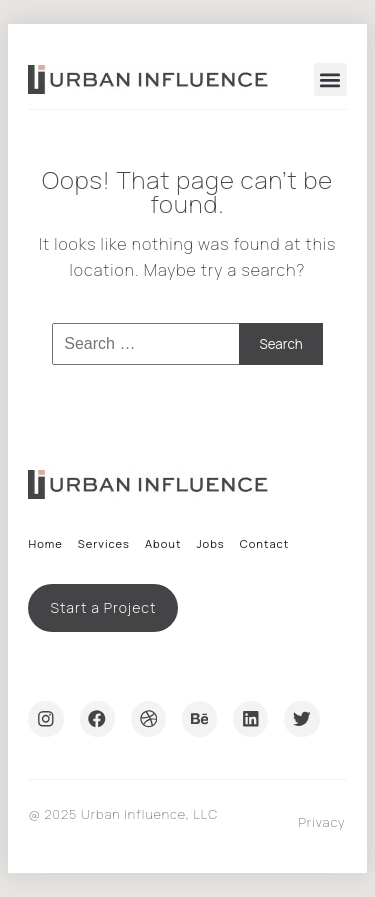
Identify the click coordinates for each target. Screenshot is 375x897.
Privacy (321, 822)
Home (45, 543)
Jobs (210, 543)
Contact (265, 543)
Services (104, 543)
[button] (330, 79)
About (163, 543)
